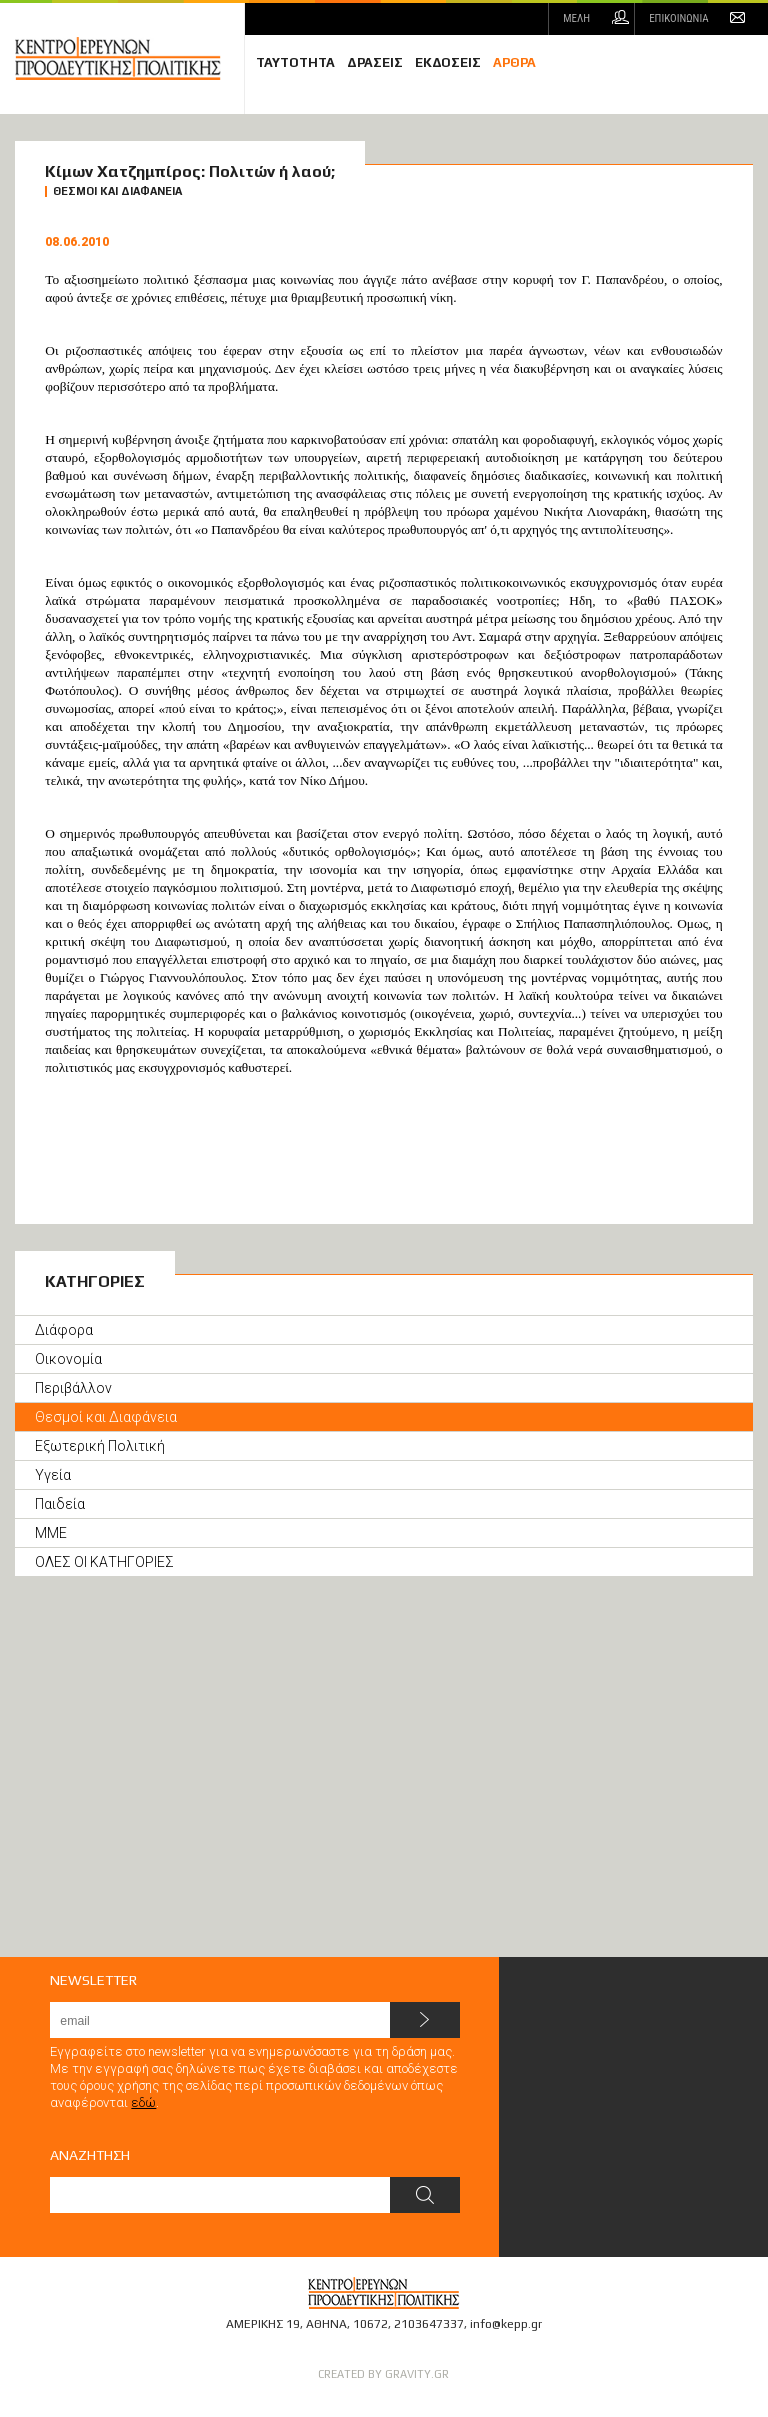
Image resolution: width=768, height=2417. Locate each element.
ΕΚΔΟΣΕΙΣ (448, 62)
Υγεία (53, 1475)
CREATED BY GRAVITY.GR (383, 2374)
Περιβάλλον (73, 1388)
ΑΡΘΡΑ (514, 62)
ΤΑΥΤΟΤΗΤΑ (295, 62)
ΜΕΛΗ (576, 18)
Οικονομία (68, 1359)
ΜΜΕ (51, 1533)
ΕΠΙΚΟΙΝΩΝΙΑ (678, 18)
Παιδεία (60, 1504)
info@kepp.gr (506, 2324)
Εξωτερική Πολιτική (100, 1446)
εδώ (143, 2102)
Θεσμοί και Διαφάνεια (106, 1417)
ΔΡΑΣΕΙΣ (375, 62)
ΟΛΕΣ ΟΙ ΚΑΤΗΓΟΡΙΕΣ (104, 1562)
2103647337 (429, 2324)
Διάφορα (64, 1330)
